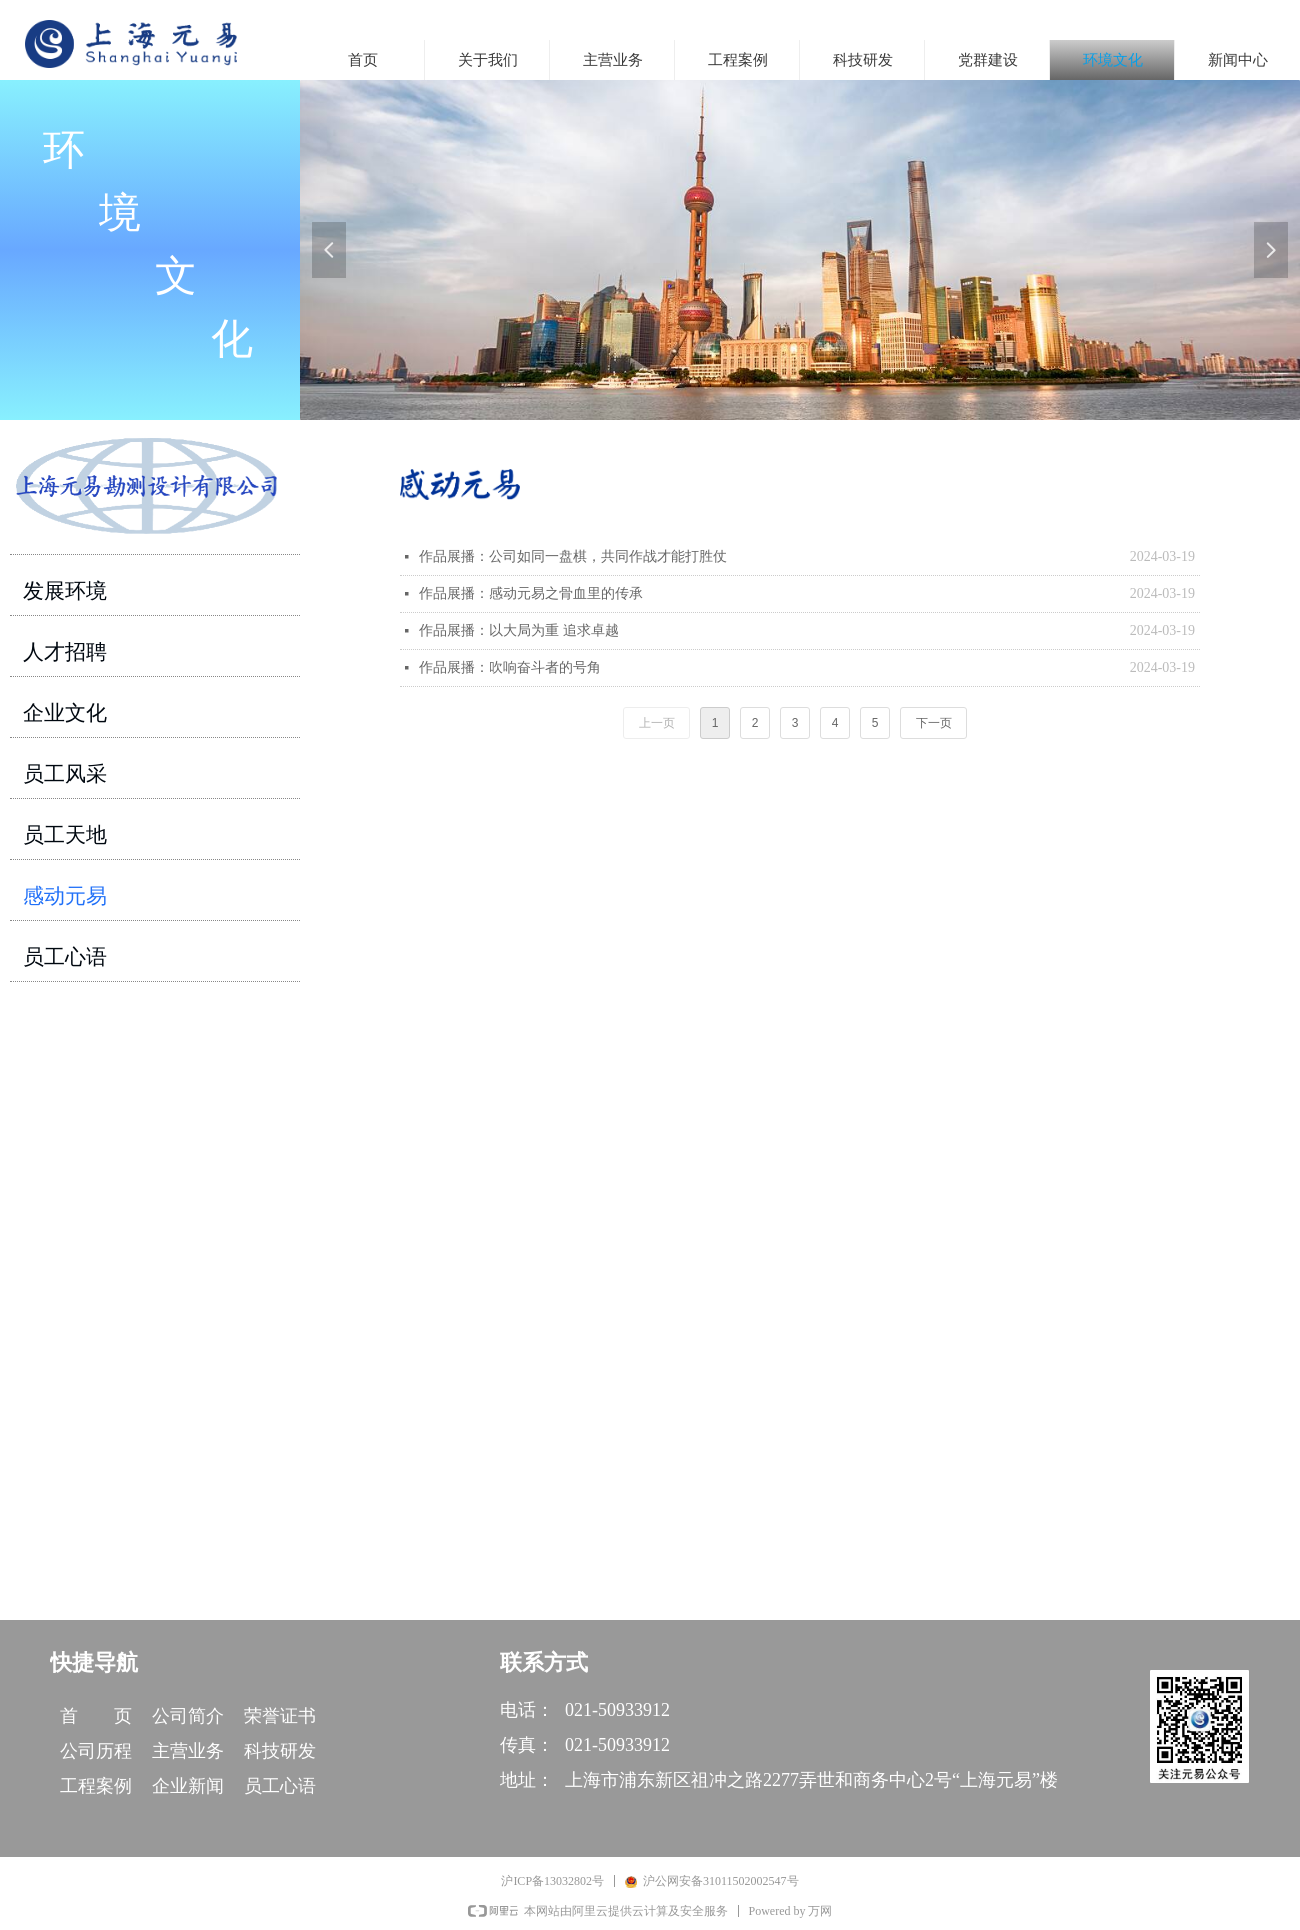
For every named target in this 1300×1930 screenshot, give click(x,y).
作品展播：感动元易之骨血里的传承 (531, 593)
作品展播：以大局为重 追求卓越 (519, 630)
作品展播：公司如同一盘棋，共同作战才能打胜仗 (573, 556)
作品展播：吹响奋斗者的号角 (510, 667)
